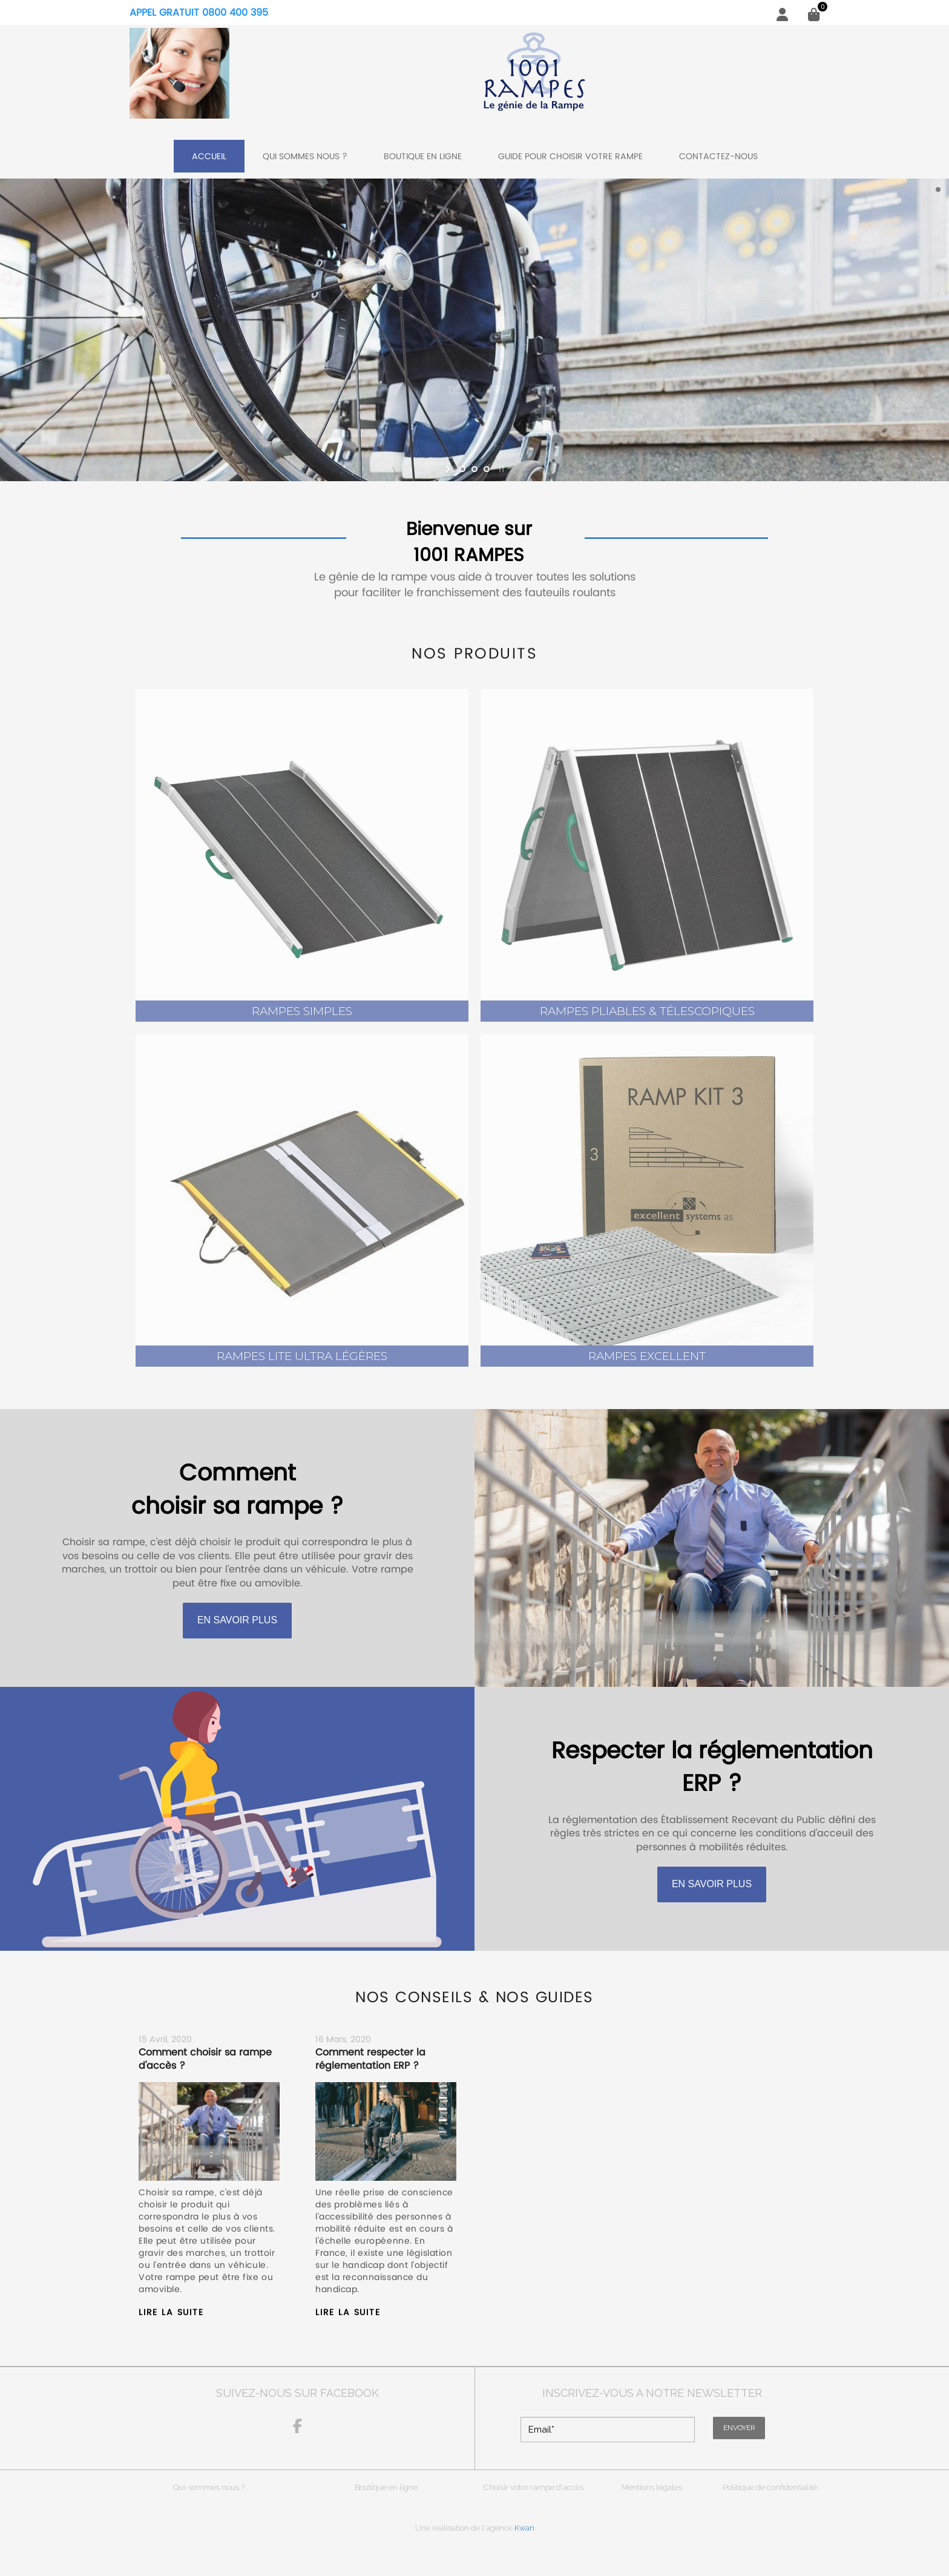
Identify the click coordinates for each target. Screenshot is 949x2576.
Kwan (524, 2527)
